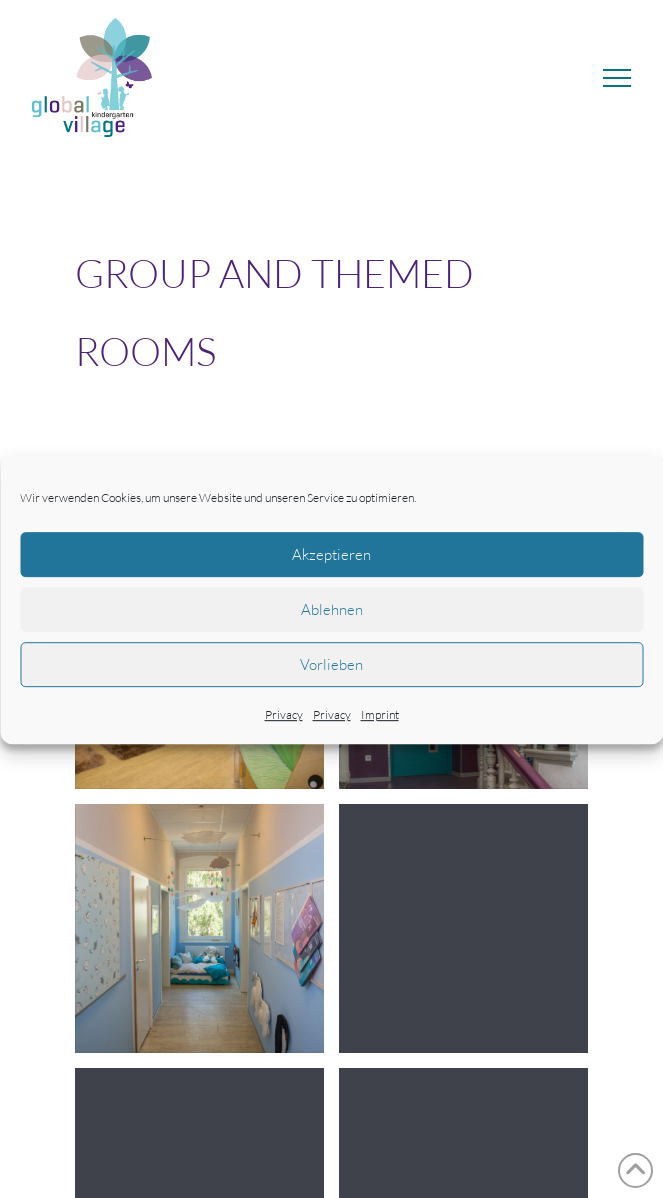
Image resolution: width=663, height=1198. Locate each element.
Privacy (284, 714)
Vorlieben (331, 664)
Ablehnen (332, 609)
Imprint (380, 714)
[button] (617, 78)
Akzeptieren (331, 554)
